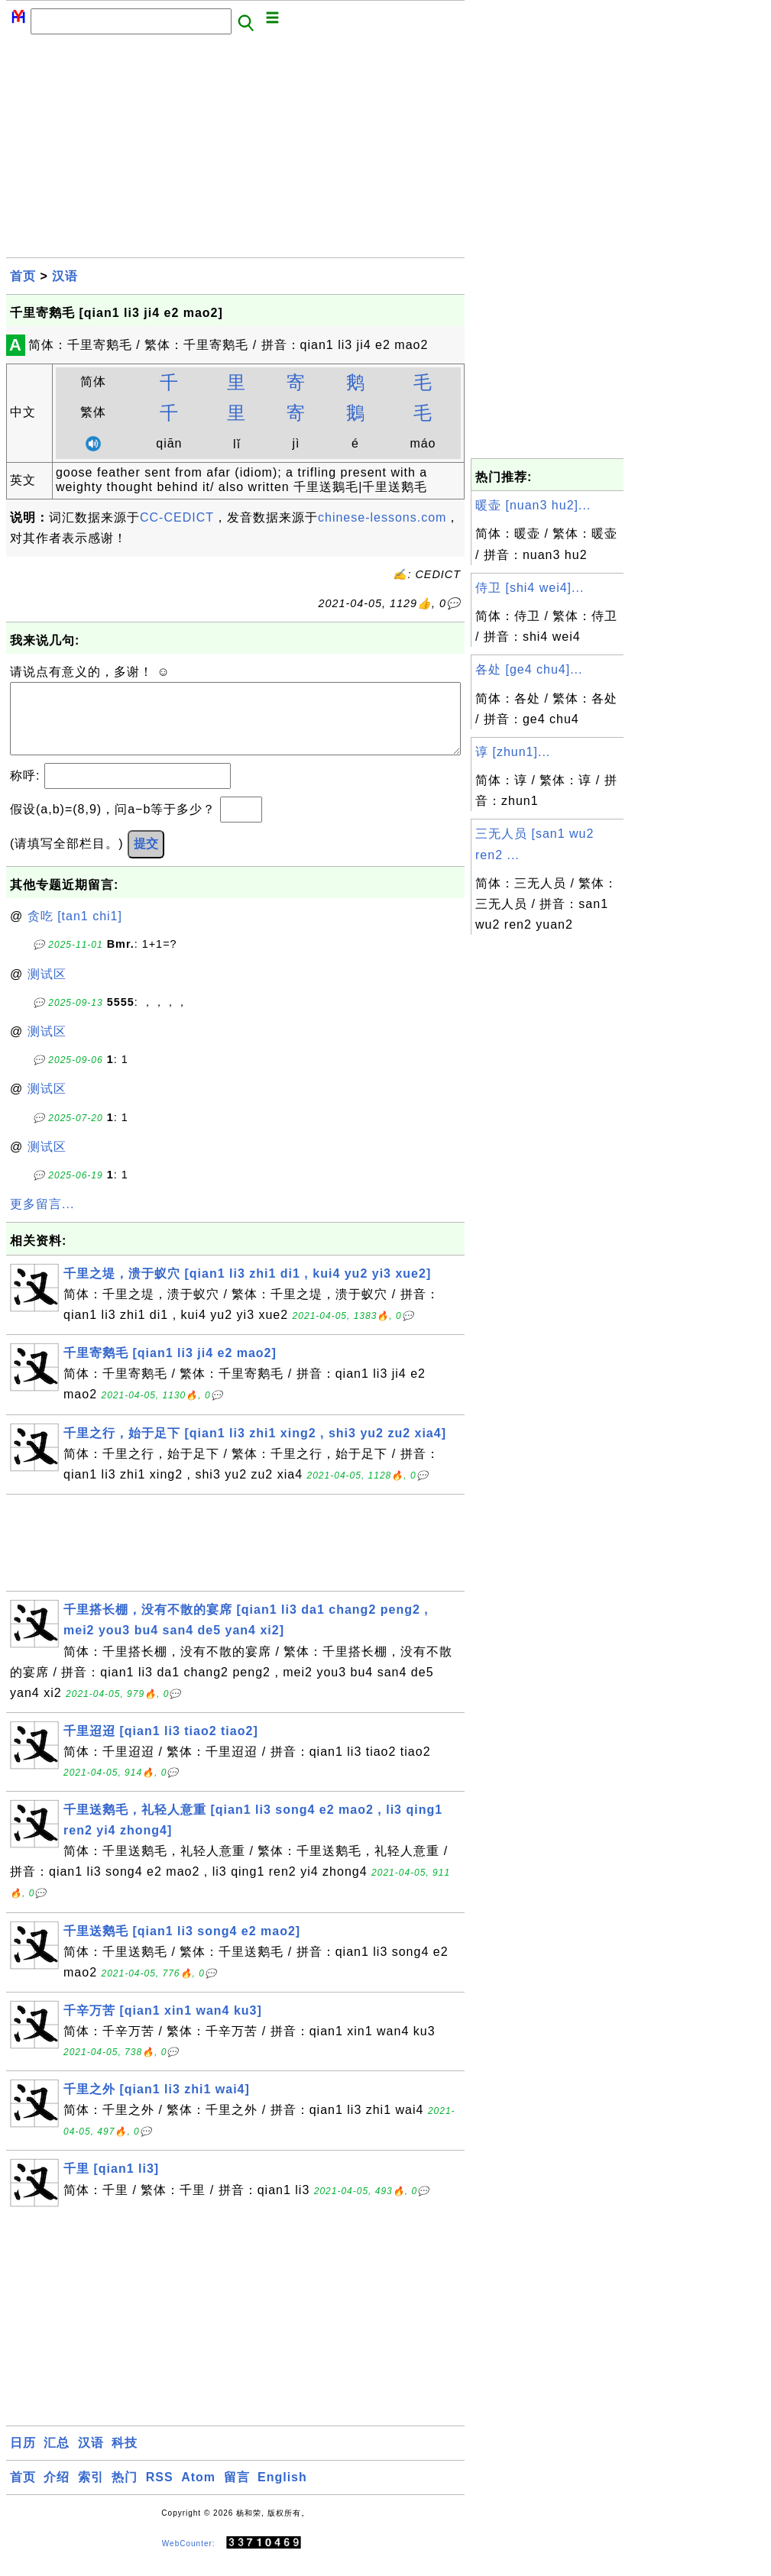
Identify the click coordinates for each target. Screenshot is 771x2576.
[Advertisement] (235, 150)
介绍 (57, 2492)
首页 (23, 276)
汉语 (65, 276)
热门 (125, 2492)
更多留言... (42, 1219)
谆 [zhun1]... (512, 751)
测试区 (47, 989)
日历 (23, 2458)
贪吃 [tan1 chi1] (75, 931)
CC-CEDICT (177, 517)
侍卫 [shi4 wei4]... (529, 587)
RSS (159, 2492)
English (282, 2492)
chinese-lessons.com (382, 517)
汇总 (57, 2458)
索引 (91, 2492)
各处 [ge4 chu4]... (529, 669)
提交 (146, 858)
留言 (237, 2492)
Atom (198, 2492)
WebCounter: (188, 2558)
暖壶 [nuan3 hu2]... (533, 505)
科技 (125, 2458)
